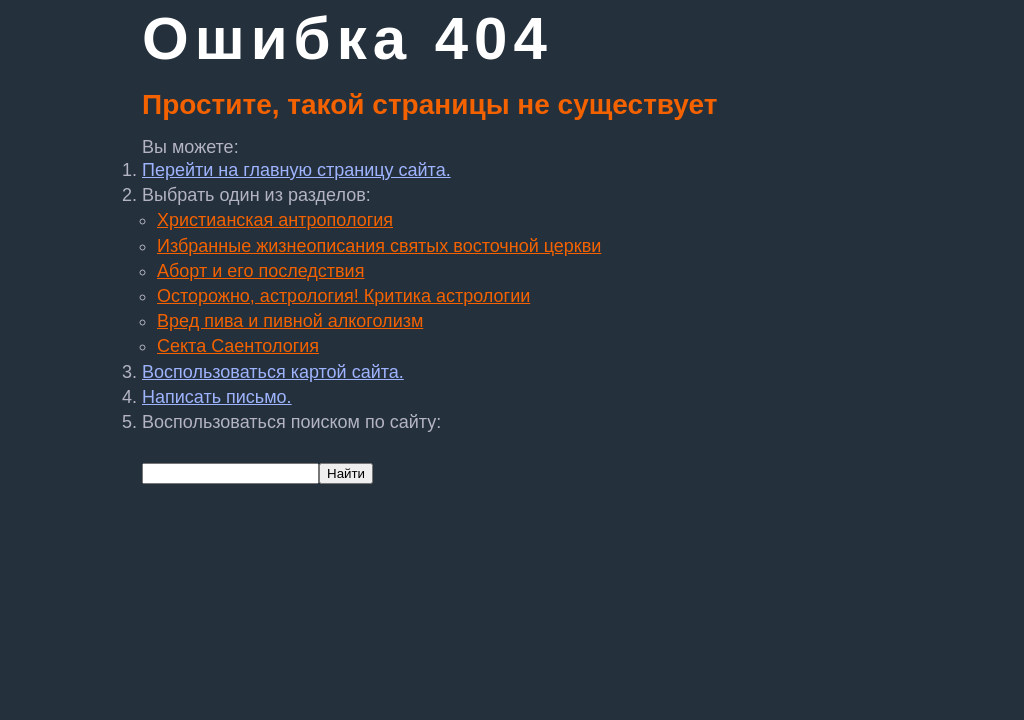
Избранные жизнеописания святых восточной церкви (379, 246)
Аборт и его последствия (260, 271)
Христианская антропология (275, 220)
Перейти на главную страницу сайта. (296, 170)
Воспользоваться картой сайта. (273, 372)
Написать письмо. (217, 397)
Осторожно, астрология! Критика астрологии (343, 296)
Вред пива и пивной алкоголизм (290, 321)
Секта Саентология (238, 346)
